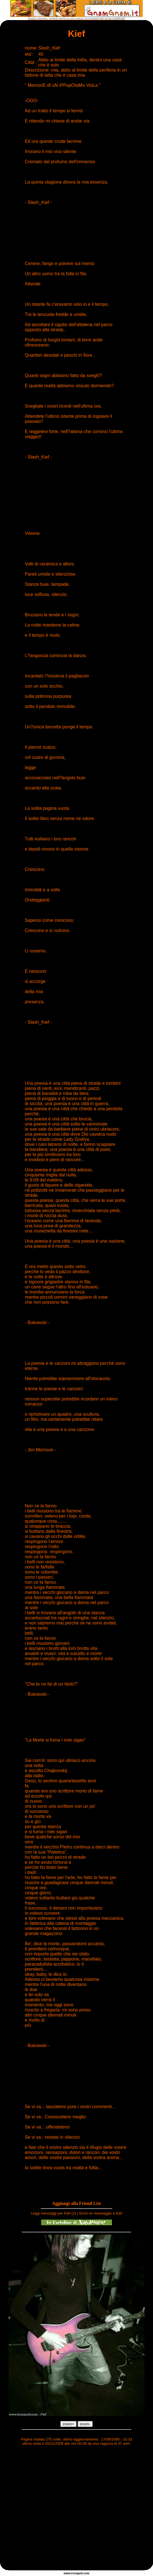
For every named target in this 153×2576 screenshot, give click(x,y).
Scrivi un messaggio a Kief (100, 2213)
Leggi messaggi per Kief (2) (53, 2213)
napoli (79, 2573)
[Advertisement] (53, 2509)
